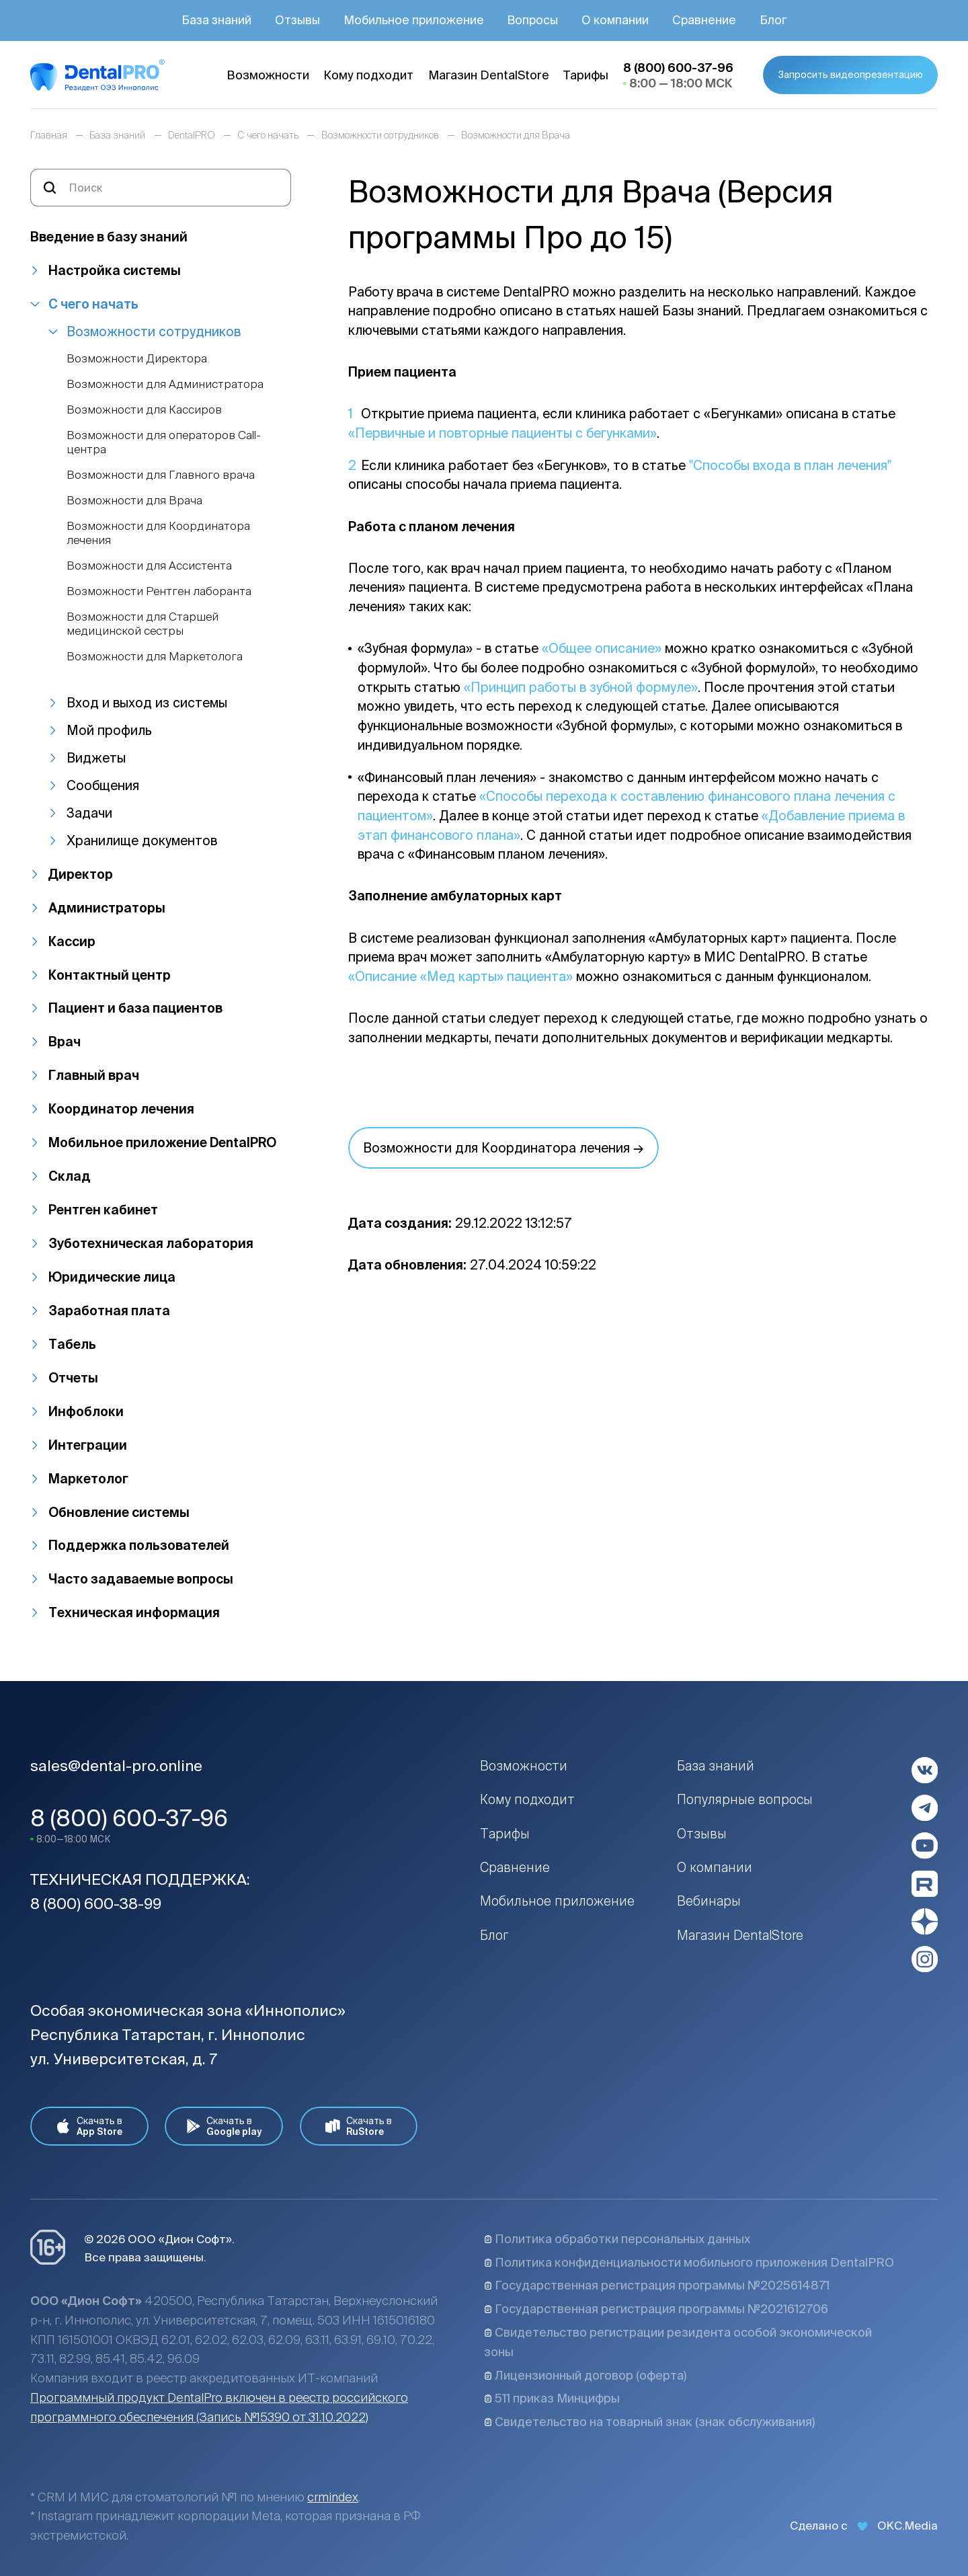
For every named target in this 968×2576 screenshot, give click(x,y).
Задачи (89, 813)
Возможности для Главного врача (161, 474)
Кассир (71, 941)
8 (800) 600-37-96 (129, 1818)
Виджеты (96, 757)
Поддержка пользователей (138, 1545)
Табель (72, 1344)
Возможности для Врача (134, 500)
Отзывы (702, 1833)
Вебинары (709, 1901)
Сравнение (515, 1867)
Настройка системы (114, 270)
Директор (80, 874)
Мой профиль (109, 730)
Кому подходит (527, 1799)
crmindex (332, 2497)
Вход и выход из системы (147, 702)
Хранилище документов (142, 840)
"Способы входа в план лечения (788, 465)
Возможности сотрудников (154, 331)
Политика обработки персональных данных (617, 2239)
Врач (64, 1041)
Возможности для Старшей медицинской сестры (142, 623)
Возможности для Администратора (165, 383)
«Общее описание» (601, 648)
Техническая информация (134, 1612)
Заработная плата (109, 1310)
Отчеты (73, 1377)
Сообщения (103, 785)
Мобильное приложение (557, 1901)
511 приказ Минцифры (552, 2398)
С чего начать (93, 304)
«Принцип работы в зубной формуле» (581, 687)
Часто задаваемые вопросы (140, 1578)
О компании (714, 1867)
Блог (494, 1935)
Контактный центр (109, 975)
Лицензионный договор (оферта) (585, 2375)
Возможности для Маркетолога (155, 656)
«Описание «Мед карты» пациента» (460, 976)
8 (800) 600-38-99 (95, 1903)
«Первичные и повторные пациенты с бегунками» (502, 433)
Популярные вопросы (745, 1799)
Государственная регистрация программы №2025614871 (657, 2285)
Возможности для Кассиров (144, 409)
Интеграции (87, 1445)
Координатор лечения (121, 1108)
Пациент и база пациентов (135, 1008)
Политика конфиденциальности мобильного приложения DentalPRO (689, 2262)
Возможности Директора (137, 358)
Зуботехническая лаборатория (150, 1243)
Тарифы (505, 1833)
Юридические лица (111, 1277)
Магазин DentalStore (740, 1935)
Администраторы (106, 907)
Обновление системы (119, 1512)
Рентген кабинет (103, 1209)
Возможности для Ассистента (149, 565)
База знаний (715, 1765)
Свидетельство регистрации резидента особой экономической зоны (678, 2342)
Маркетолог (88, 1478)
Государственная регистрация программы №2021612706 (656, 2309)
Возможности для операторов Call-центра (164, 441)
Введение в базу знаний (109, 236)
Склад (69, 1176)
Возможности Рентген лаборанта (159, 590)
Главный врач (93, 1075)
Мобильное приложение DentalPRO (162, 1142)
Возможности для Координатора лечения (158, 532)
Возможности (523, 1765)
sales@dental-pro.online (116, 1765)
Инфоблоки (86, 1411)
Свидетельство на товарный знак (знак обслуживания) (649, 2422)
